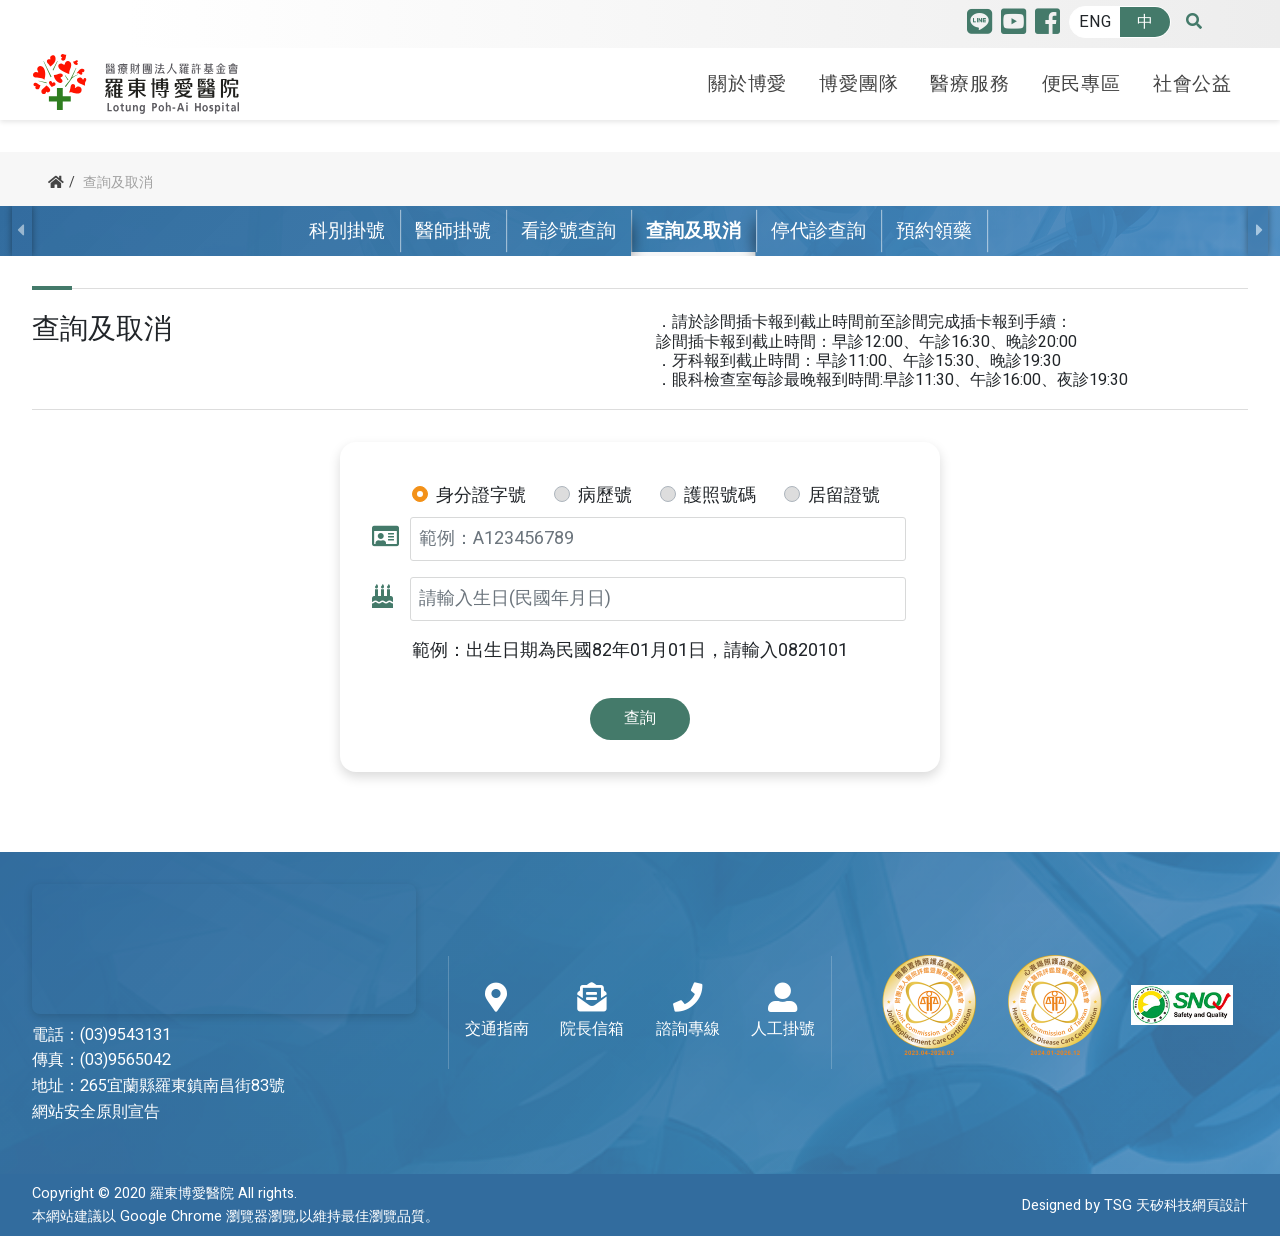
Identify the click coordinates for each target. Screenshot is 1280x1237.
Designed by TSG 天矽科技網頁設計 (1135, 1205)
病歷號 (605, 496)
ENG (1095, 22)
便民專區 (1081, 83)
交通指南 (497, 1012)
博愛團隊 (858, 83)
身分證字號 (481, 496)
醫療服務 (969, 83)
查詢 (640, 718)
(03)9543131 (125, 1035)
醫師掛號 (453, 231)
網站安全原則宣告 (96, 1113)
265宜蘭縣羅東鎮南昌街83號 (182, 1087)
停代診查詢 (818, 231)
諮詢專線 (688, 1012)
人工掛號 (783, 1012)
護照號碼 (720, 496)
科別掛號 (347, 231)
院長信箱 (592, 1012)
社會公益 (1192, 83)
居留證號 (844, 496)
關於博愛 (747, 83)
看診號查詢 (568, 231)
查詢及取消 (693, 231)
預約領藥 (934, 231)
